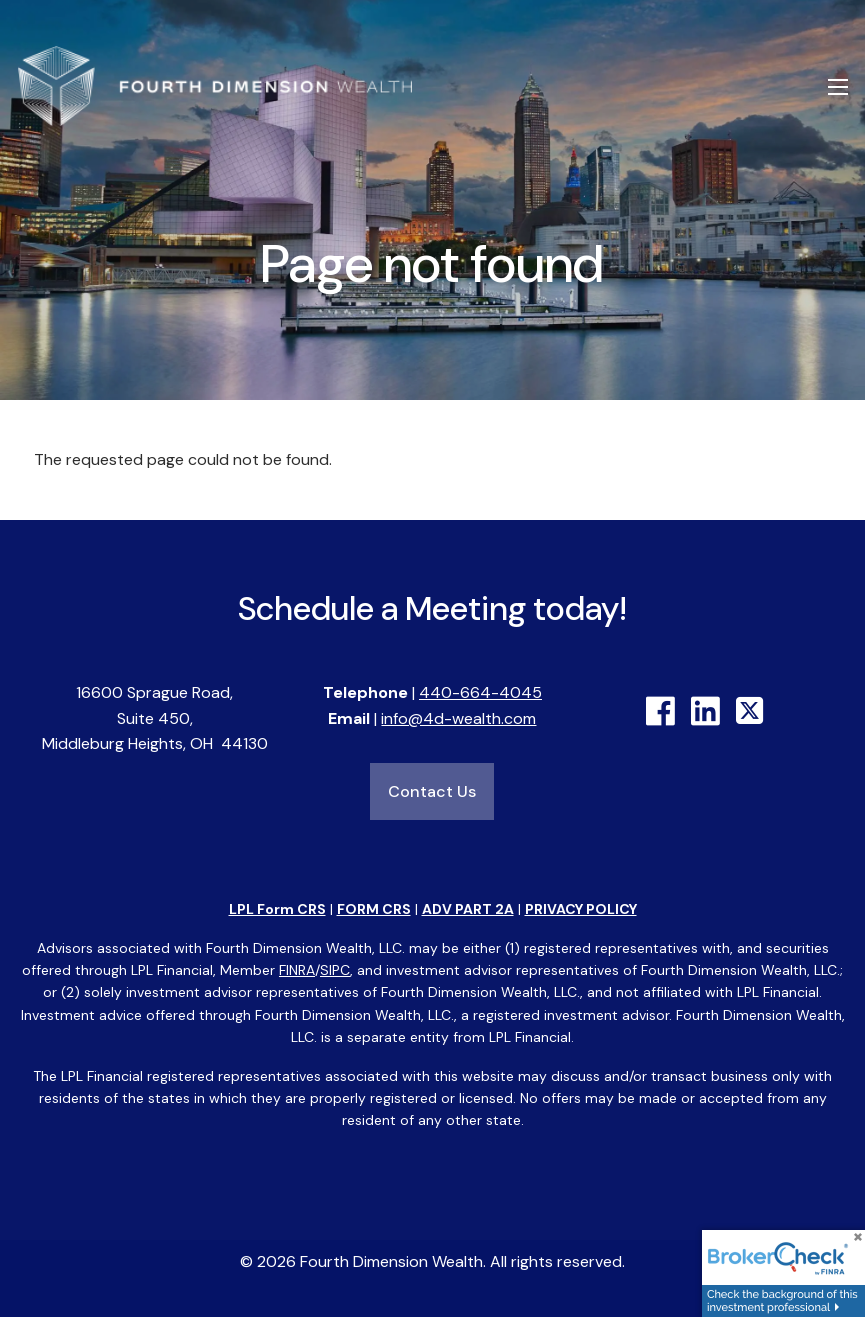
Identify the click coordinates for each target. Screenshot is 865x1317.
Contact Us (432, 791)
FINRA (297, 970)
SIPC (335, 970)
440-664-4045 (480, 692)
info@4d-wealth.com (458, 718)
